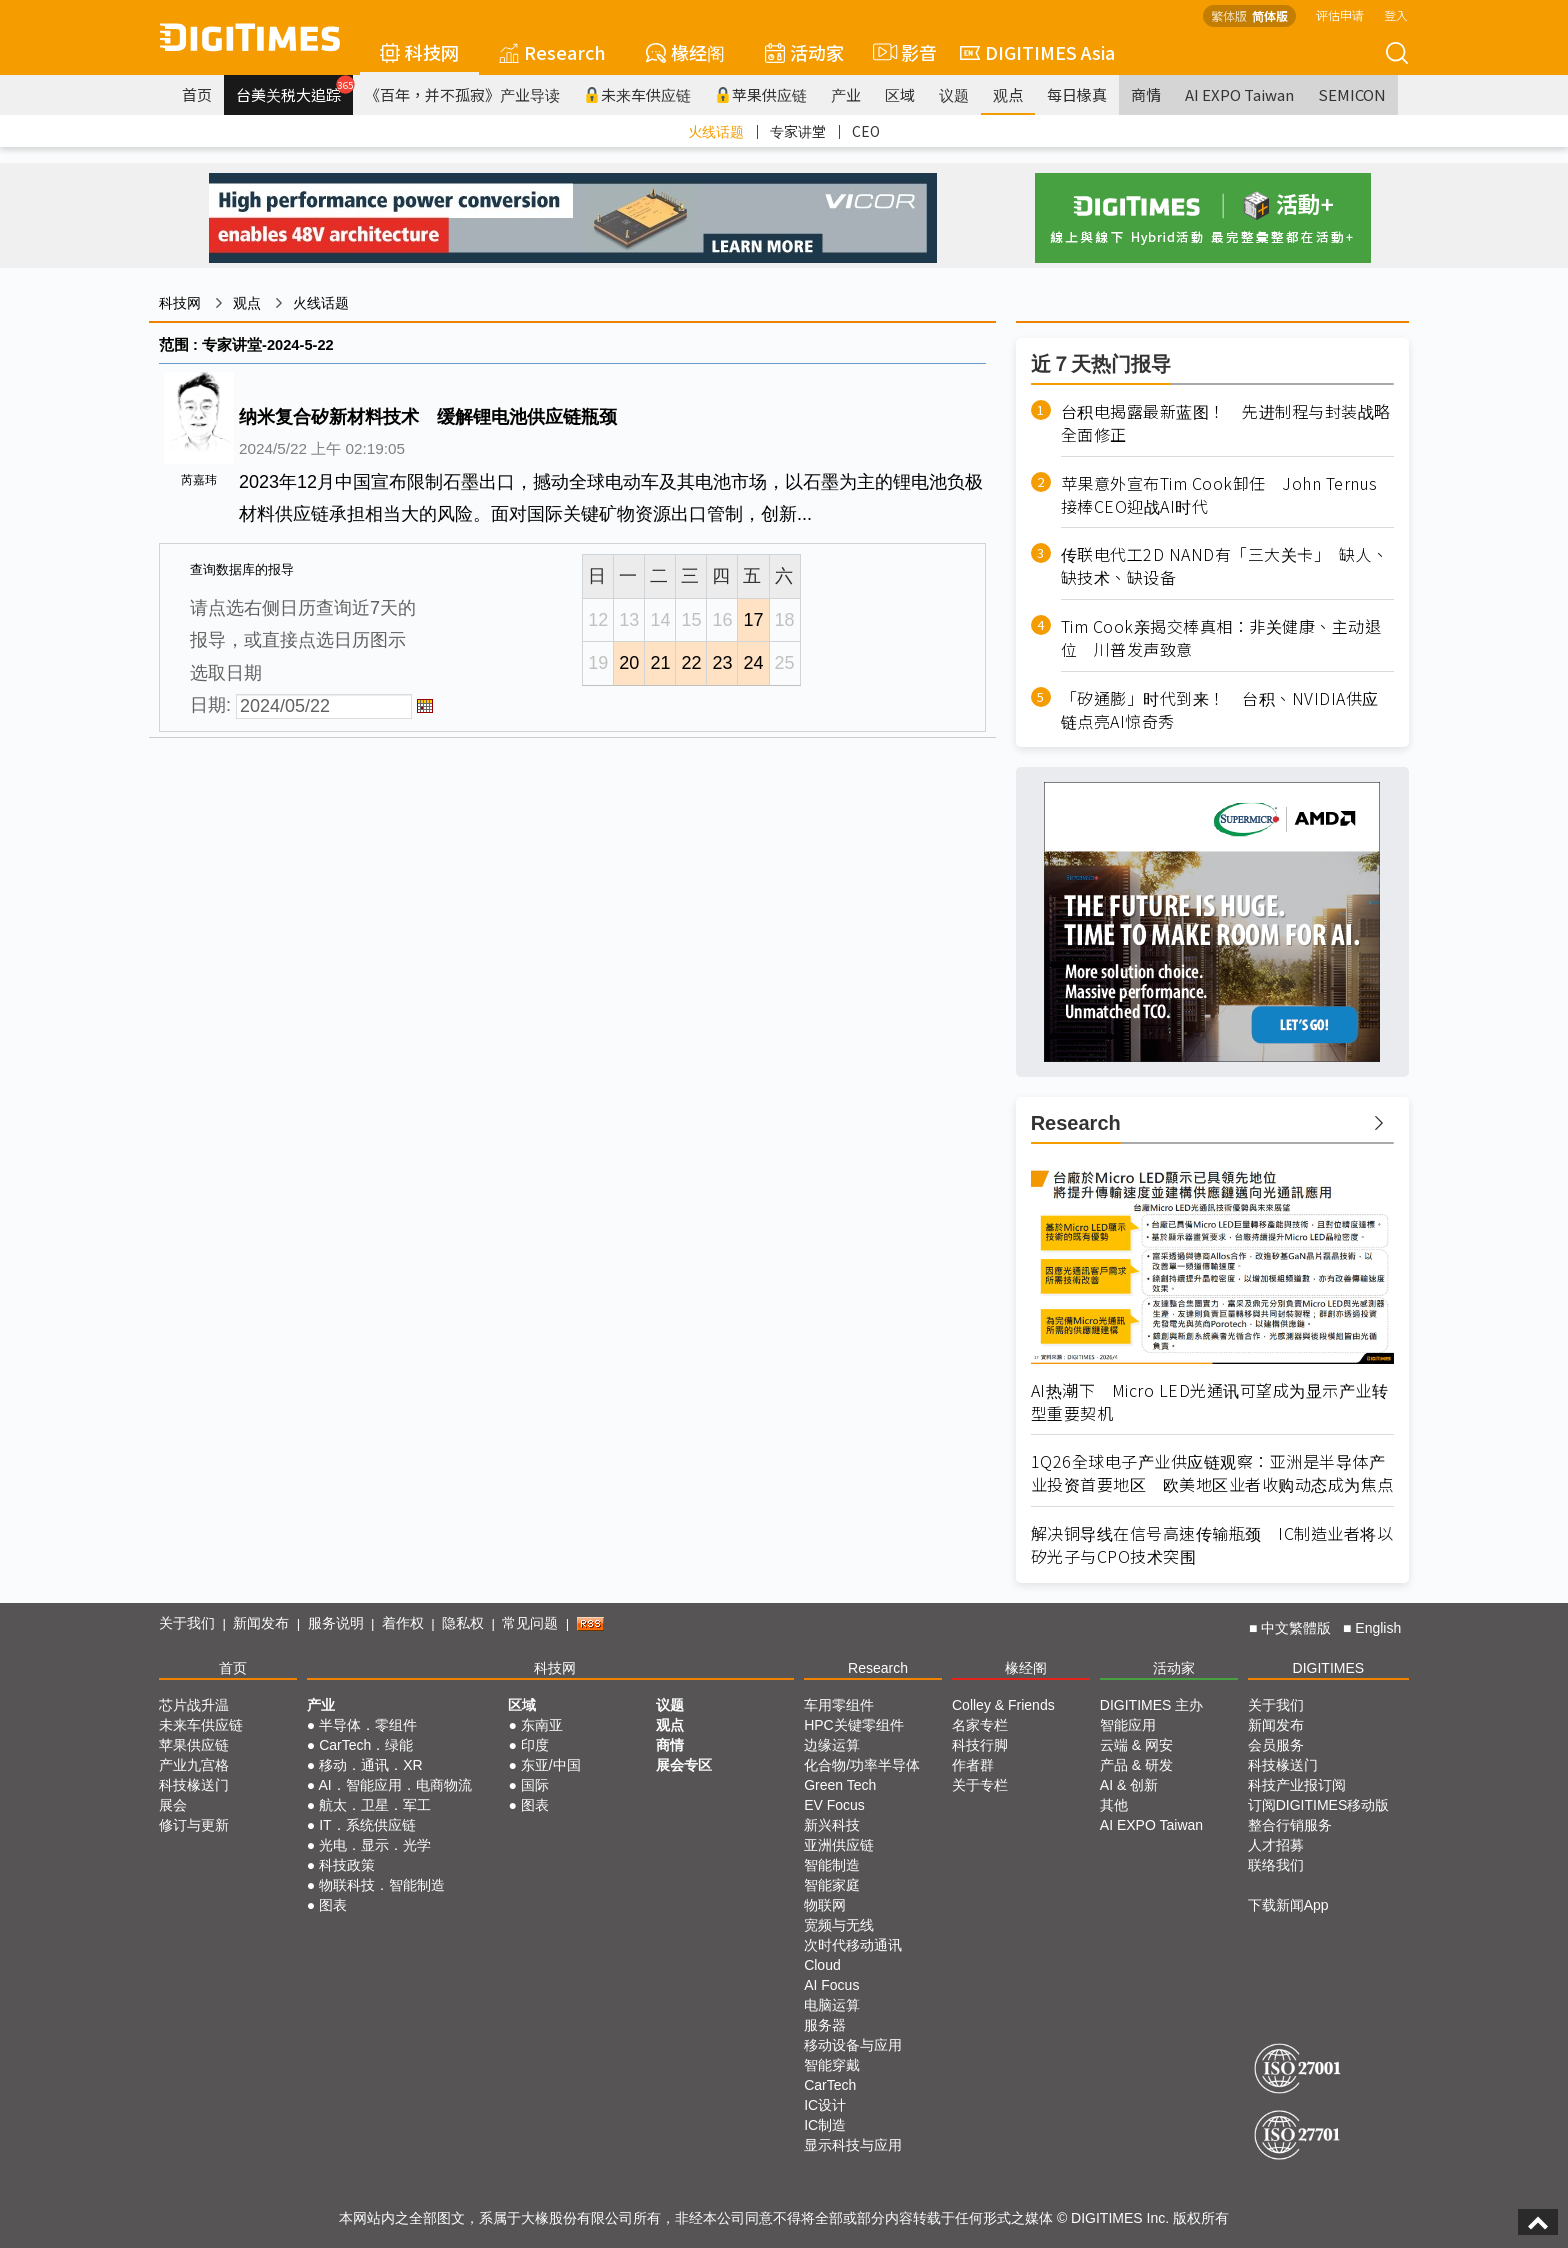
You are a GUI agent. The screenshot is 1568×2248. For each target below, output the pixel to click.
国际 (535, 1785)
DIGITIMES (1329, 1668)
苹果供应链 (761, 94)
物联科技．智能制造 (382, 1885)
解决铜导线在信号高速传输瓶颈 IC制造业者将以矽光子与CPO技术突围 (1212, 1545)
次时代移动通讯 (853, 1945)
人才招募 (1276, 1845)
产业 (846, 94)
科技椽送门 (194, 1785)
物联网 (825, 1905)
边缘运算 (832, 1745)
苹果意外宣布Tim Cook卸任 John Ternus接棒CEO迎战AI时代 (1219, 495)
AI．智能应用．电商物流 (394, 1785)
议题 (954, 94)
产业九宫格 (194, 1765)
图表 (333, 1905)
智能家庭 (832, 1885)
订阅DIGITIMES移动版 (1319, 1805)
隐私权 (463, 1623)
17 (753, 620)
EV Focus (834, 1805)
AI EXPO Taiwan (1239, 94)
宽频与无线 (839, 1925)
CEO (866, 131)
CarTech (830, 2085)
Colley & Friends (1003, 1705)
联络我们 (1276, 1865)
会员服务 (1276, 1745)
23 (722, 663)
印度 (535, 1745)
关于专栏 (980, 1785)
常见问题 (530, 1623)
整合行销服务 (1290, 1825)
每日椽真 (1077, 94)
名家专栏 (980, 1725)
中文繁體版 (1296, 1628)
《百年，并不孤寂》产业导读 (462, 94)
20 (629, 663)
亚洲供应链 (839, 1845)
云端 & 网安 (1136, 1745)
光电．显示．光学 (375, 1845)
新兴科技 (832, 1825)
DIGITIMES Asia (1037, 52)
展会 (173, 1805)
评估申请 (1340, 14)
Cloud (822, 1965)
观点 (1008, 94)
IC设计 (825, 2105)
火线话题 (716, 131)
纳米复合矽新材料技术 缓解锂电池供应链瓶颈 (428, 417)
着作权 (403, 1623)
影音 (902, 52)
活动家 (804, 52)
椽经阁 (685, 52)
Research (552, 52)
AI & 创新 (1129, 1785)
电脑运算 (832, 2005)
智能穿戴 (832, 2065)
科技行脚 (980, 1745)
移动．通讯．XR (370, 1765)
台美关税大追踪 (294, 90)
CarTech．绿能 (366, 1745)
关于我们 (187, 1623)
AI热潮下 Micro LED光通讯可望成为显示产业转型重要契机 (1210, 1402)
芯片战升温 (194, 1705)
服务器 (825, 2025)
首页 (197, 94)
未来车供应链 (637, 94)
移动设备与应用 (853, 2045)
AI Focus (831, 1985)
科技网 (419, 52)
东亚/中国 (551, 1765)
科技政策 (347, 1865)
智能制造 (832, 1865)
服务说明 (336, 1623)
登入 (1396, 14)
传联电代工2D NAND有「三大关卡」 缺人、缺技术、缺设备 (1225, 566)
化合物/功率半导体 (862, 1765)
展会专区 (684, 1765)
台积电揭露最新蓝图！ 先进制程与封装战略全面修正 (1226, 423)
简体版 (1270, 15)
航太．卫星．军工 (375, 1805)
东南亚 (542, 1725)
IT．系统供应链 (367, 1825)
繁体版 (1229, 15)
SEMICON (1352, 94)
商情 (1146, 94)
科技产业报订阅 (1297, 1785)
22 (691, 663)
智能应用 (1128, 1725)
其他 (1114, 1805)
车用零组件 (839, 1705)
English (1378, 1628)
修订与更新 (194, 1825)
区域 (900, 94)
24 (753, 663)
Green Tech (840, 1785)
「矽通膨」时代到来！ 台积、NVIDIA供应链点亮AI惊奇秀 (1220, 710)
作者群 (973, 1765)
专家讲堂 (798, 131)
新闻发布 (261, 1623)
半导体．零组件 (368, 1725)
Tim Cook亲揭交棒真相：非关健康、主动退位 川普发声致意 (1221, 638)
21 (660, 663)
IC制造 (825, 2125)
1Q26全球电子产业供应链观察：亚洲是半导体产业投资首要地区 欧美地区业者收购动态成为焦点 (1212, 1473)
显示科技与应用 (853, 2145)
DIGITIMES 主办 (1151, 1705)
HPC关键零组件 (854, 1725)
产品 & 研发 (1136, 1765)
